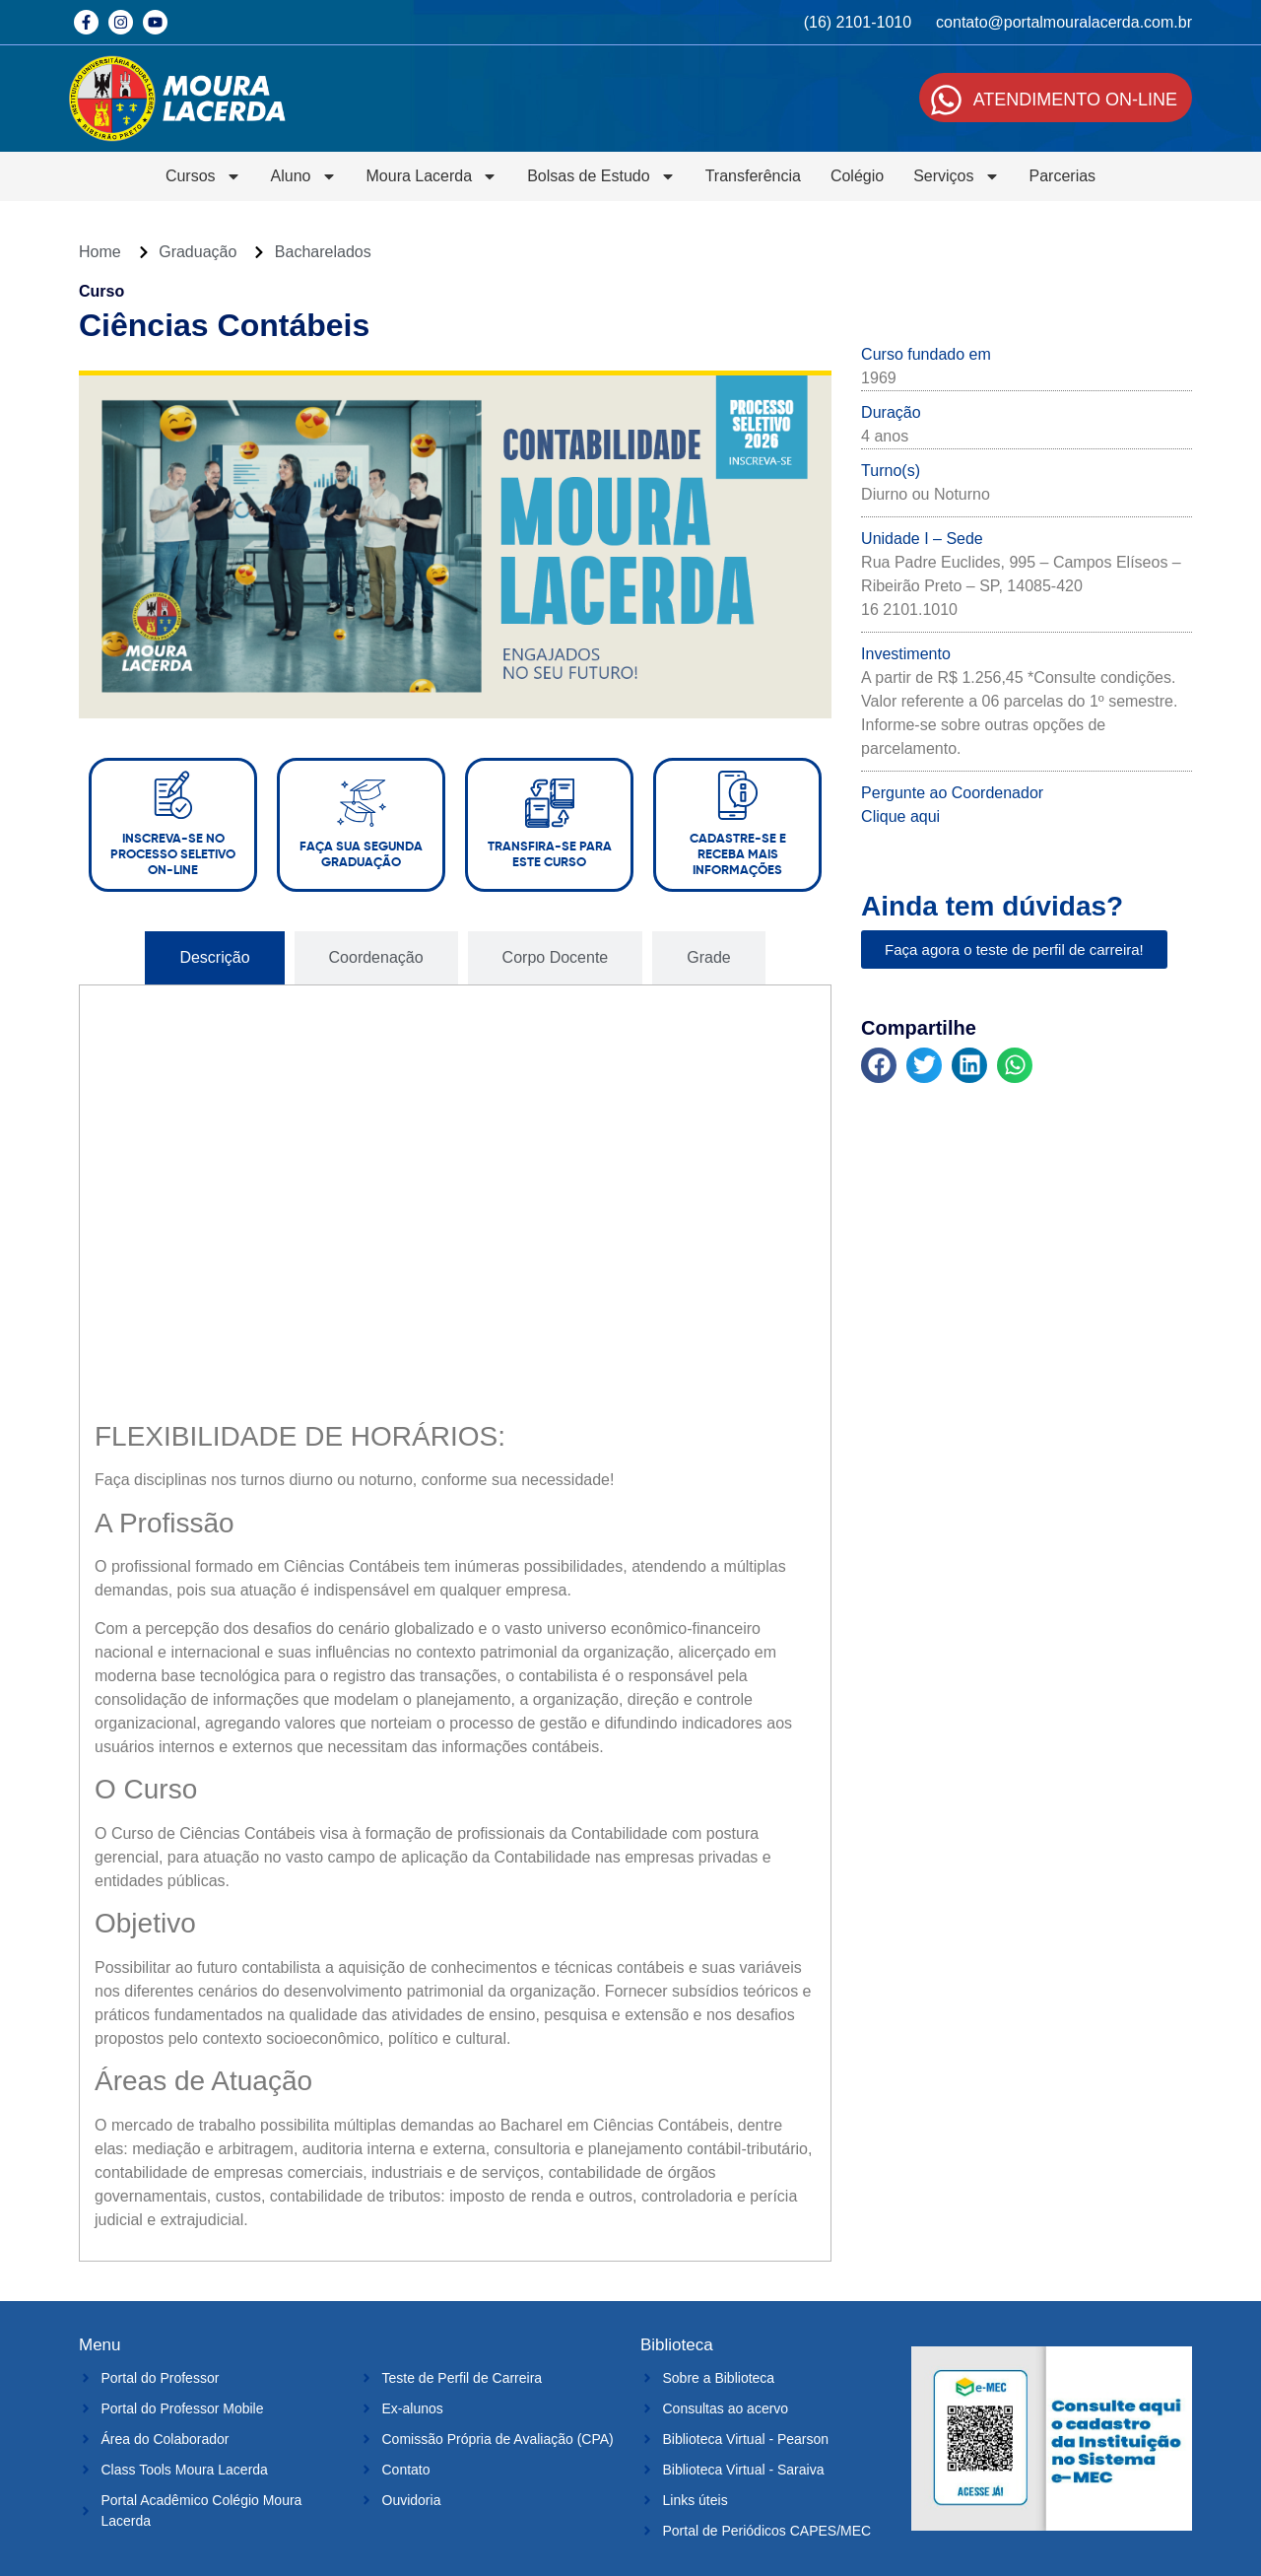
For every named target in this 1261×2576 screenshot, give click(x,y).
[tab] (214, 957)
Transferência (753, 176)
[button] (878, 1065)
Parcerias (1062, 176)
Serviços (956, 176)
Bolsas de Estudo (601, 176)
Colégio (857, 176)
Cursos (203, 176)
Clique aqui (900, 816)
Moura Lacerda (432, 176)
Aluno (304, 176)
